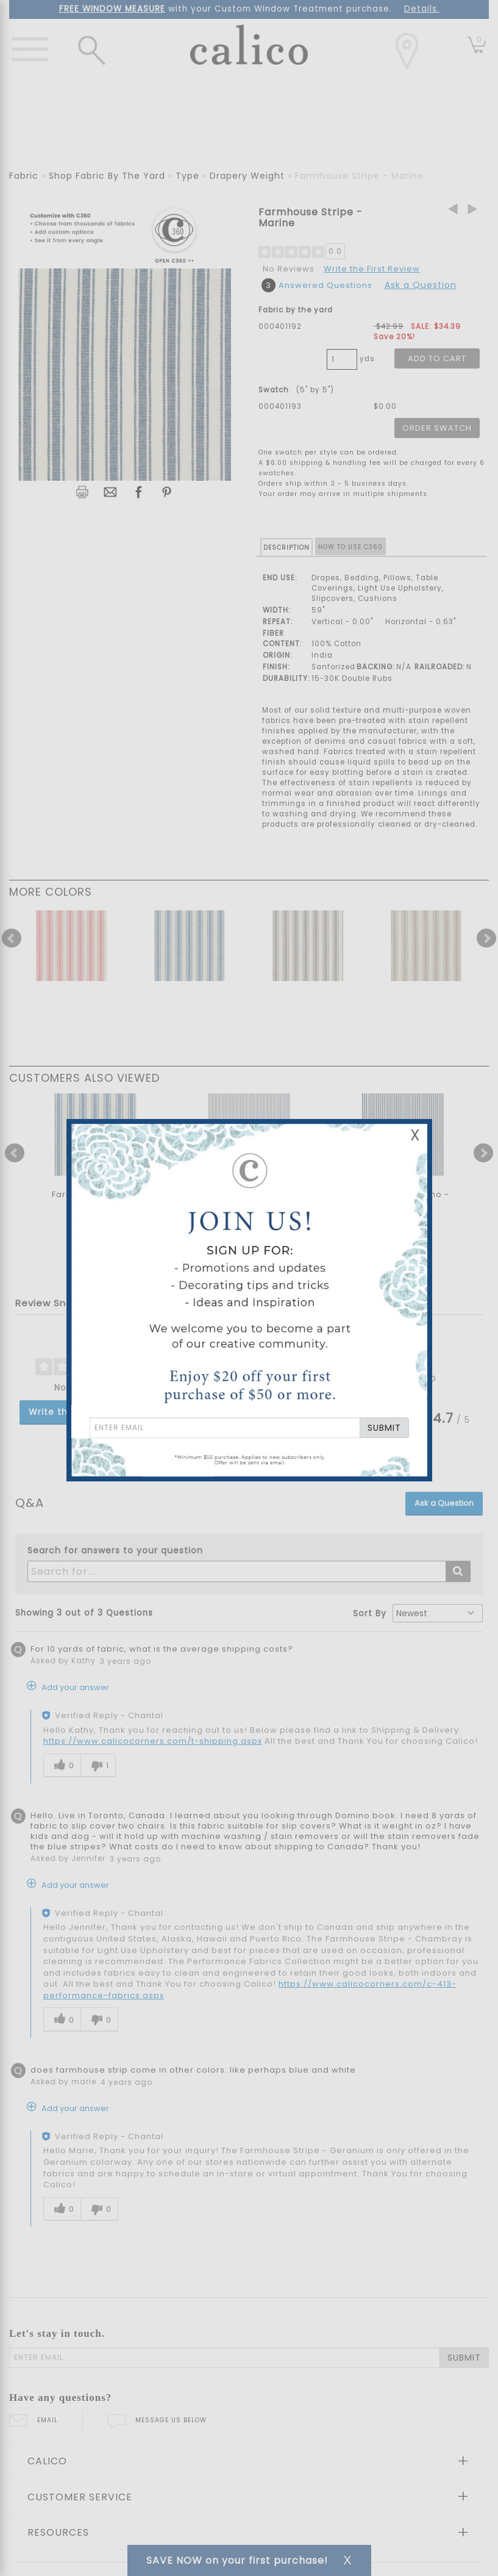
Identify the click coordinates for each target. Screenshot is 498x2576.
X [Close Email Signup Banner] (415, 1135)
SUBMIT (384, 1428)
